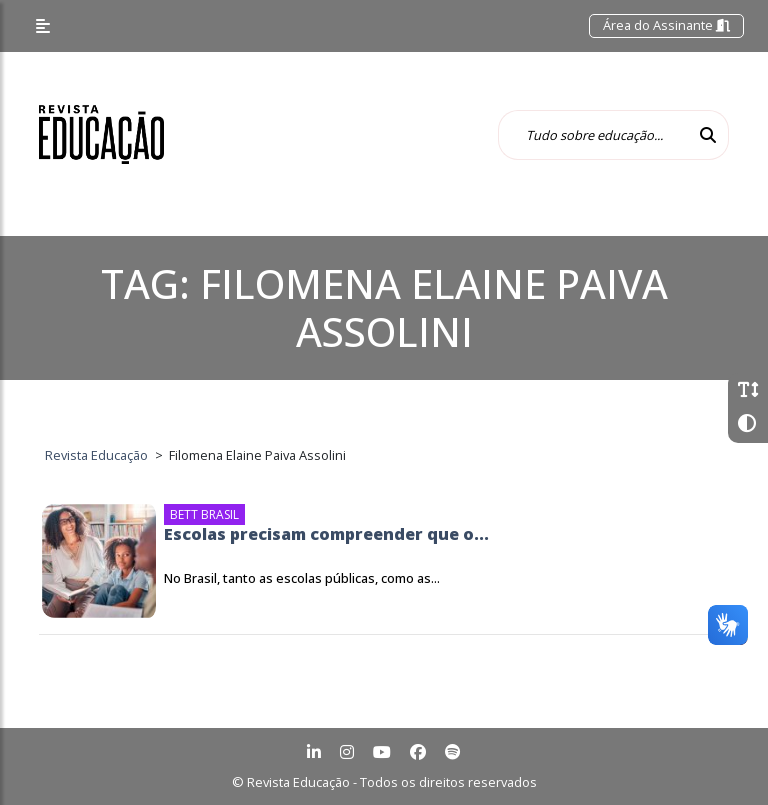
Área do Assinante (666, 25)
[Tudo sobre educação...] (593, 135)
